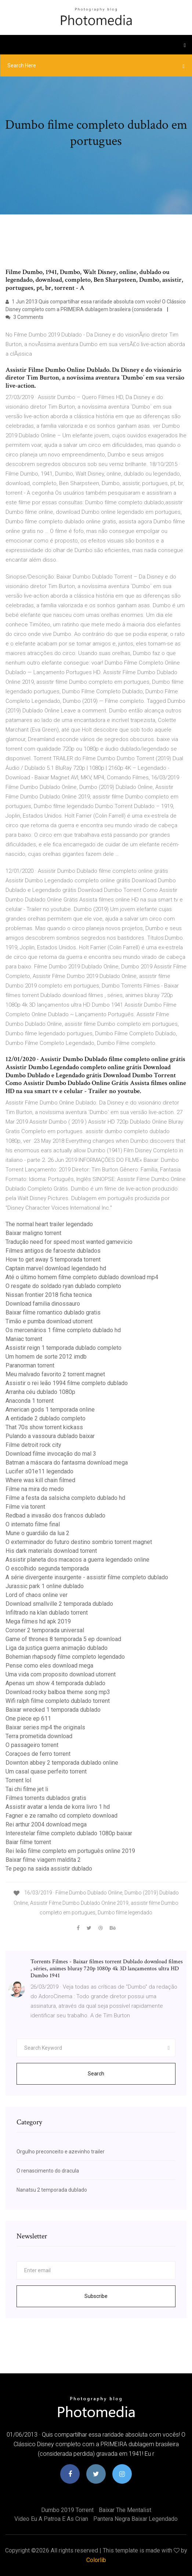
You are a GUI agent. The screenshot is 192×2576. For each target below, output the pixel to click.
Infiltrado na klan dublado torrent (47, 1612)
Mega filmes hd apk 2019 (38, 1621)
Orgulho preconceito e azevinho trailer (61, 2152)
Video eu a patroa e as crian (51, 2518)
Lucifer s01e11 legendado (39, 1471)
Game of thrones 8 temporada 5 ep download (63, 1639)
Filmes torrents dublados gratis (46, 1797)
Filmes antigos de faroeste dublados (53, 1250)
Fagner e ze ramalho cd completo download (61, 1815)
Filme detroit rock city (33, 1444)
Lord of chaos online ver (37, 1594)
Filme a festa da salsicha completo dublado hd (65, 1497)
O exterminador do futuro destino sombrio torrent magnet (79, 1541)
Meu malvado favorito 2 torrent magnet (55, 1374)
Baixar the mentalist (125, 2509)
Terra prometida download (39, 1736)
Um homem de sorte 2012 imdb (46, 1356)
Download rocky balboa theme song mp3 (58, 1692)
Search (96, 2074)
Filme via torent (25, 1506)
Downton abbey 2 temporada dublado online (62, 1762)
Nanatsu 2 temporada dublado (52, 2190)
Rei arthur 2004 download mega (46, 1824)
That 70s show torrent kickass (44, 1427)
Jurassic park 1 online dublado (45, 1586)
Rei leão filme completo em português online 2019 (70, 1850)
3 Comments (24, 317)
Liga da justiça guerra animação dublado (57, 1647)
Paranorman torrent (30, 1365)
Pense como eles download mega (49, 1665)
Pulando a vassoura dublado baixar (50, 1436)
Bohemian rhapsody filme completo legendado (65, 1656)
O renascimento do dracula (48, 2171)
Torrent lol (18, 1780)
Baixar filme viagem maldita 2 (43, 1859)
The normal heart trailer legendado (49, 1224)
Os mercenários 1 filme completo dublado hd (63, 1330)
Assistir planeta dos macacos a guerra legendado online (77, 1559)
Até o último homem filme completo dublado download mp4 (82, 1277)
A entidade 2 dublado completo (46, 1418)
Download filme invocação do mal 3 (51, 1453)
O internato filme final (33, 1524)
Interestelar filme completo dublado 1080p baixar (69, 1833)
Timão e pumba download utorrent (49, 1321)
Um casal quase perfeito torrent (46, 1771)
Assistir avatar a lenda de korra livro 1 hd (58, 1806)
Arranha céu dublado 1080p (40, 1391)
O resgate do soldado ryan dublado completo (63, 1285)
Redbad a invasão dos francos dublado (55, 1515)
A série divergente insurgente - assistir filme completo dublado (87, 1577)
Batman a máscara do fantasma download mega (67, 1462)
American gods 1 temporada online (50, 1409)
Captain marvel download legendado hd (56, 1268)
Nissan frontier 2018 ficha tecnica (49, 1294)
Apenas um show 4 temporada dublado (55, 1683)
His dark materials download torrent (51, 1550)
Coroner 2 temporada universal (45, 1630)
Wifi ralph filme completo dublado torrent (58, 1700)
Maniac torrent (24, 1338)
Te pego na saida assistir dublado (49, 1868)
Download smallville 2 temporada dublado (59, 1603)
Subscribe (96, 2296)
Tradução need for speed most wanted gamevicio (69, 1241)
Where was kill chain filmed (40, 1480)
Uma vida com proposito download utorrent (61, 1674)
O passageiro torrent (32, 1744)
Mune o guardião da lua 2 (37, 1533)
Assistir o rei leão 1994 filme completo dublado (67, 1383)
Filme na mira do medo (35, 1489)
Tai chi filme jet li (27, 1789)
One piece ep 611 (28, 1718)
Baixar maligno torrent (33, 1233)
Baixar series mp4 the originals (45, 1727)
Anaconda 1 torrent (30, 1400)
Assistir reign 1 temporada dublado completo (64, 1347)
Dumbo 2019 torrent (67, 2509)
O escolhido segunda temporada (47, 1568)
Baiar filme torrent (28, 1842)
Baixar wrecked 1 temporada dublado (53, 1709)
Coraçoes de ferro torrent (38, 1753)
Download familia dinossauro (43, 1303)
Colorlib (96, 2560)
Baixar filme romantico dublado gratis (53, 1312)
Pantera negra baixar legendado (135, 2518)
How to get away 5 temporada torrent (53, 1259)
